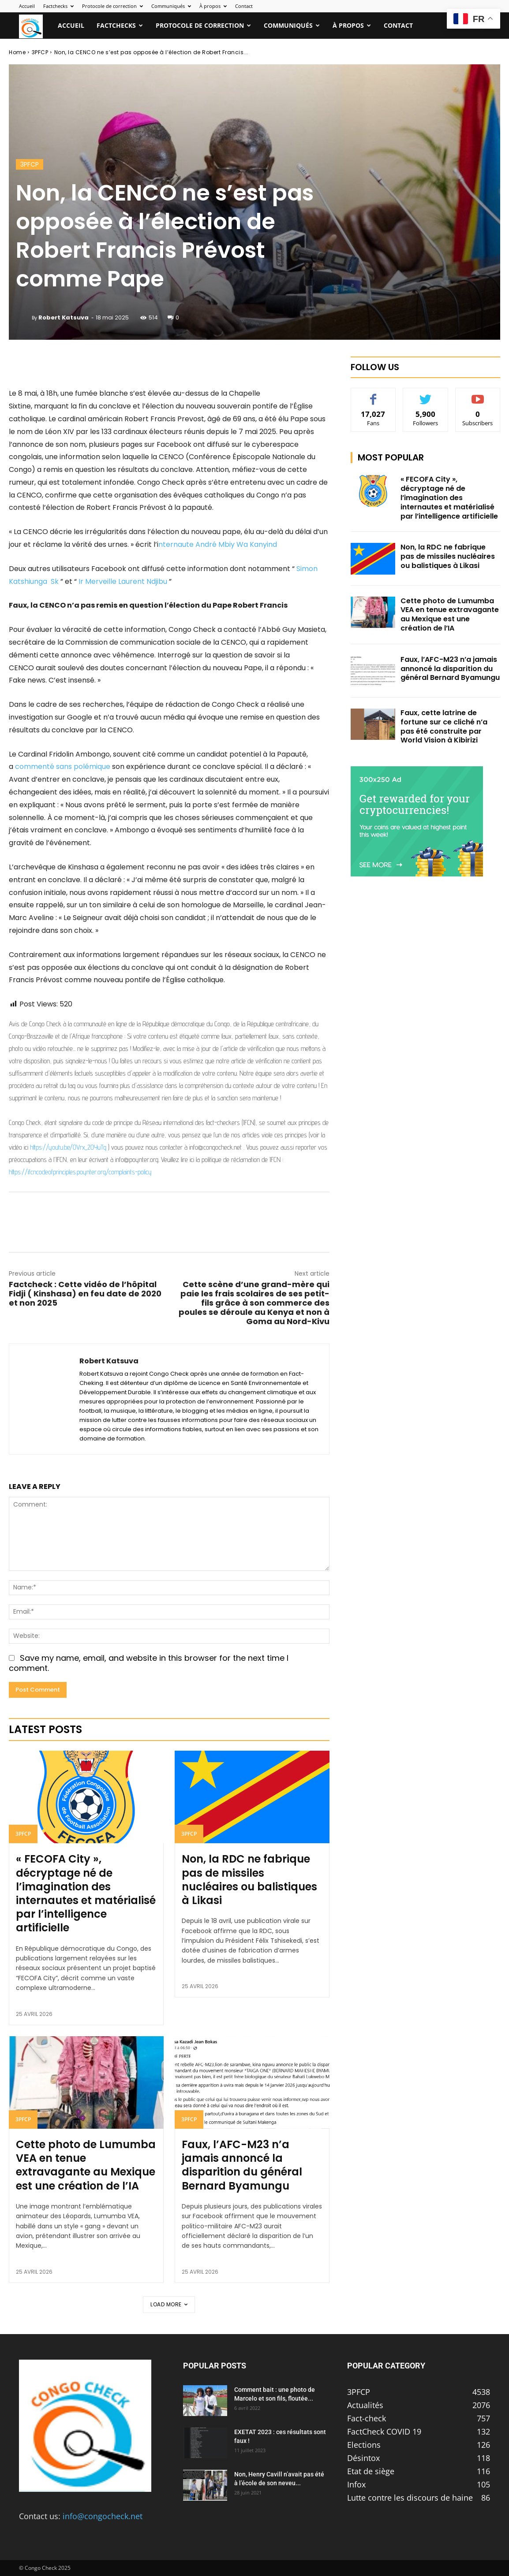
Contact (244, 6)
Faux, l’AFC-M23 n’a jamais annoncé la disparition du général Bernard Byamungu (242, 2165)
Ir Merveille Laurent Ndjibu (122, 581)
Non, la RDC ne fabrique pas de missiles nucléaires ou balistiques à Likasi (249, 1880)
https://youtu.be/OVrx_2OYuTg (68, 1147)
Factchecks (58, 6)
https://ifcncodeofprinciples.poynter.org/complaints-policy (80, 1172)
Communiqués (171, 6)
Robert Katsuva (63, 317)
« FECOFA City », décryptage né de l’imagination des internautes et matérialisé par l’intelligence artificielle (86, 1893)
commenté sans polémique (62, 766)
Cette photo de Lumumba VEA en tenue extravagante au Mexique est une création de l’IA (86, 2165)
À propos (213, 6)
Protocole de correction (112, 6)
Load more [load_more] (168, 2304)
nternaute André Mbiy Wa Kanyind (217, 544)
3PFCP (40, 52)
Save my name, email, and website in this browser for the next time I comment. (148, 1663)
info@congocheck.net (102, 2516)
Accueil (27, 6)
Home (17, 52)
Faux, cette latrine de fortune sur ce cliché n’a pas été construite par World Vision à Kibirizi (443, 726)
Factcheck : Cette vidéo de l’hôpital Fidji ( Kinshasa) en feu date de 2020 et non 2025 (85, 1293)
